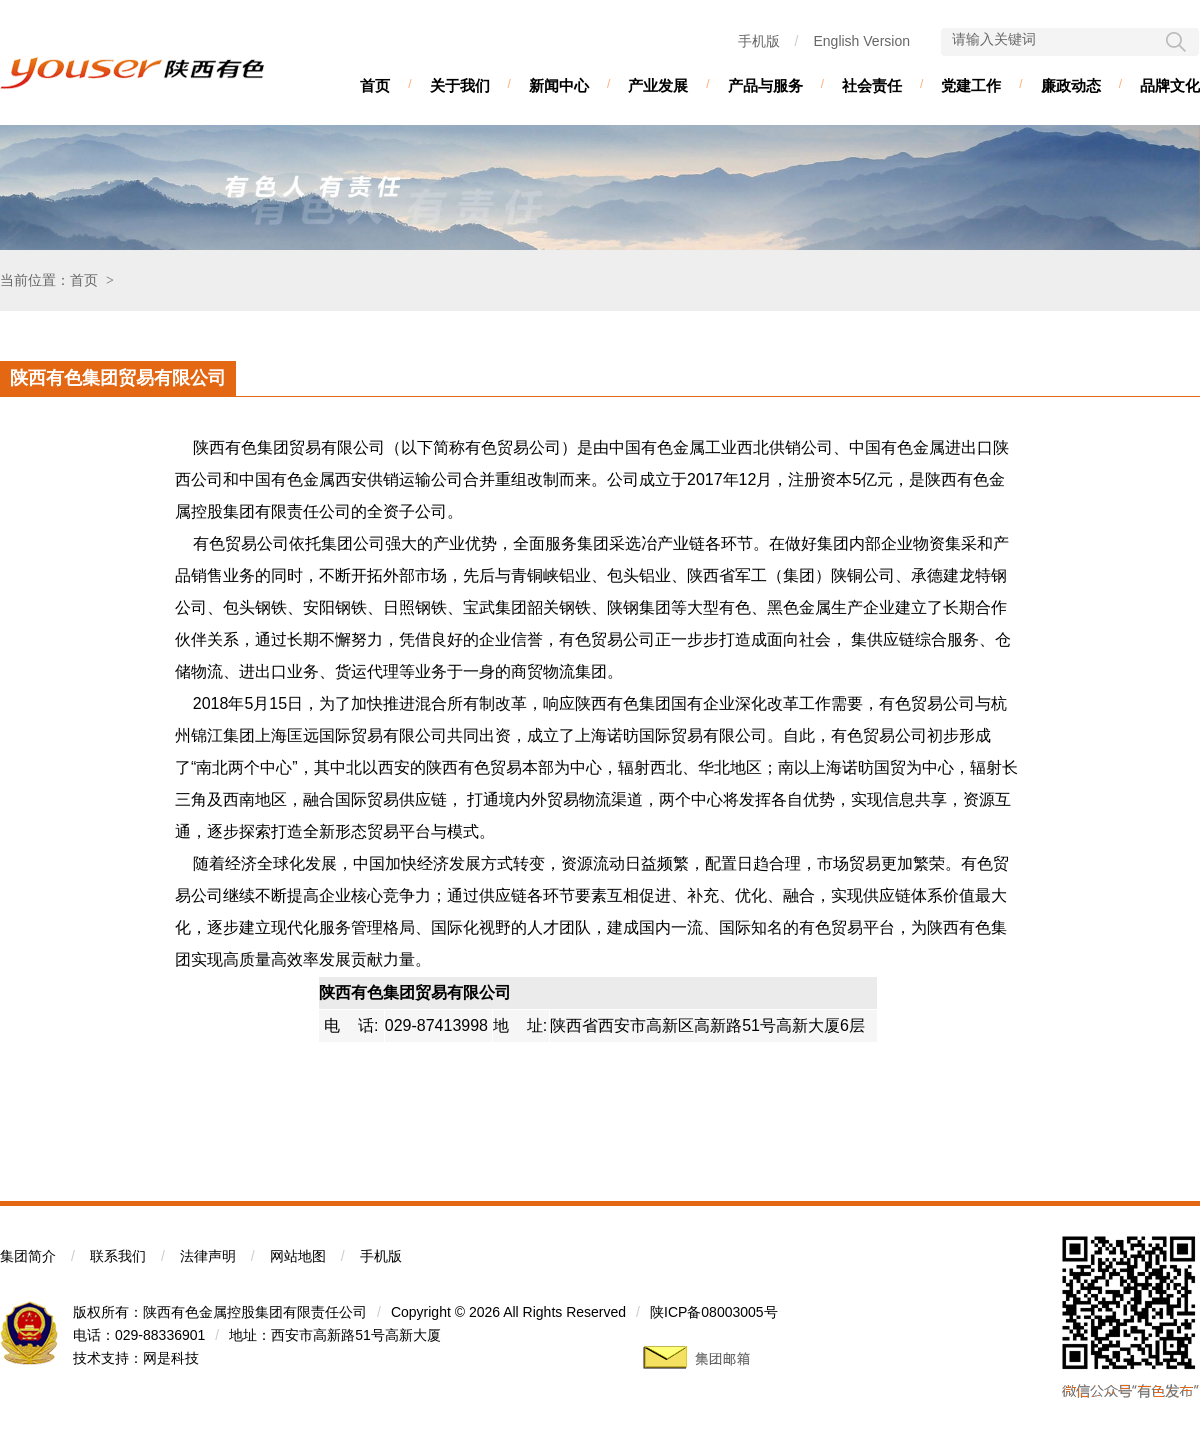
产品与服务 (765, 85)
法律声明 (208, 1256)
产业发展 (658, 85)
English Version (861, 41)
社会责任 (872, 85)
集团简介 (28, 1256)
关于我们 (460, 85)
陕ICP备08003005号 (714, 1312)
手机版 (759, 41)
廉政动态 (1071, 85)
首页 (375, 85)
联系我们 (118, 1256)
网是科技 (171, 1358)
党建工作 (971, 85)
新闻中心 (559, 85)
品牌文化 (1170, 85)
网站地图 (298, 1256)
